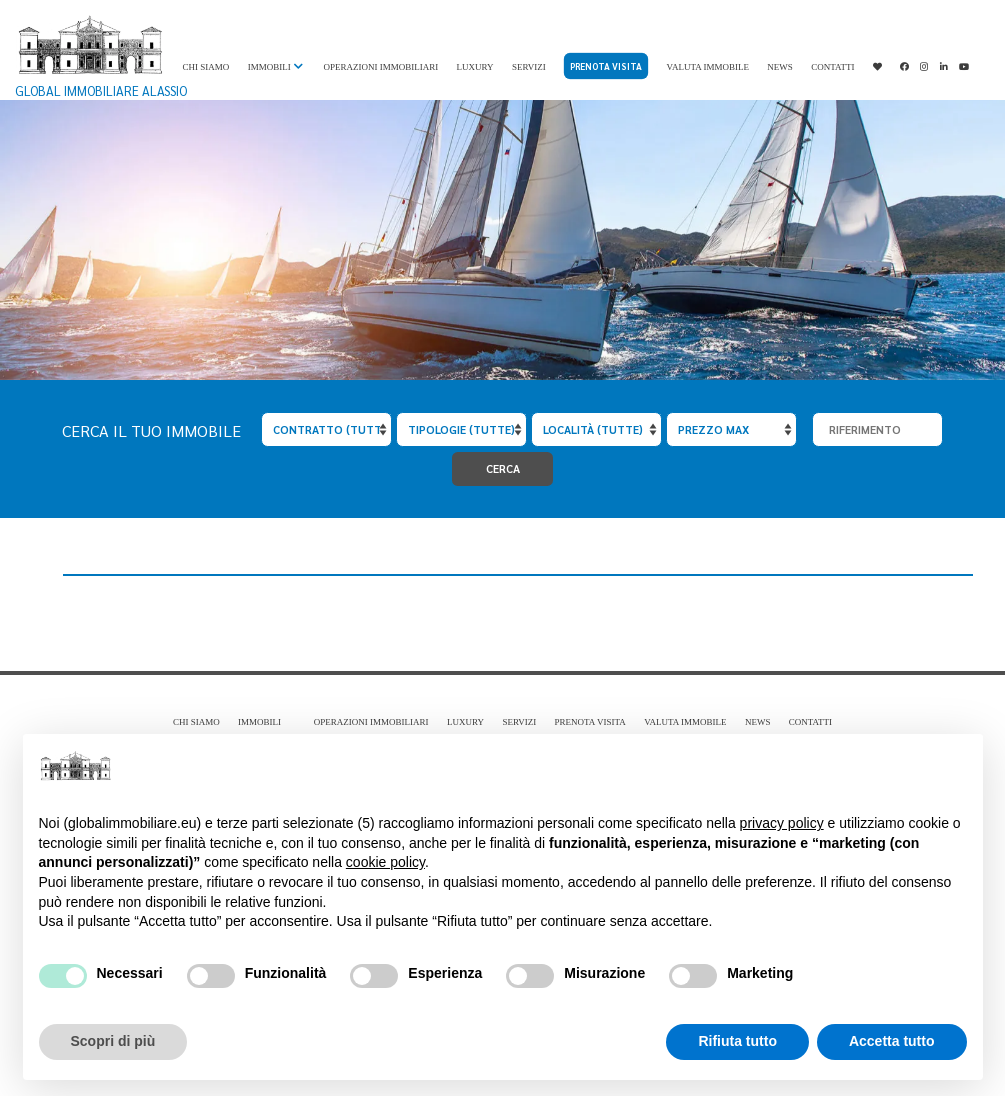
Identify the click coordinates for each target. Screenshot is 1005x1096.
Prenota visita (606, 66)
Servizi (529, 67)
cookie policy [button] (385, 862)
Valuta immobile (708, 67)
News (780, 67)
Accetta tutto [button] (892, 1041)
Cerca (503, 468)
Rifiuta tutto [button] (737, 1041)
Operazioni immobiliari (380, 67)
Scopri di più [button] (113, 1041)
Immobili (269, 67)
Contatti (832, 67)
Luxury (475, 67)
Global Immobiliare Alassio (101, 56)
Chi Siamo (206, 67)
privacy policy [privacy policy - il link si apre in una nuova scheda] (782, 823)
